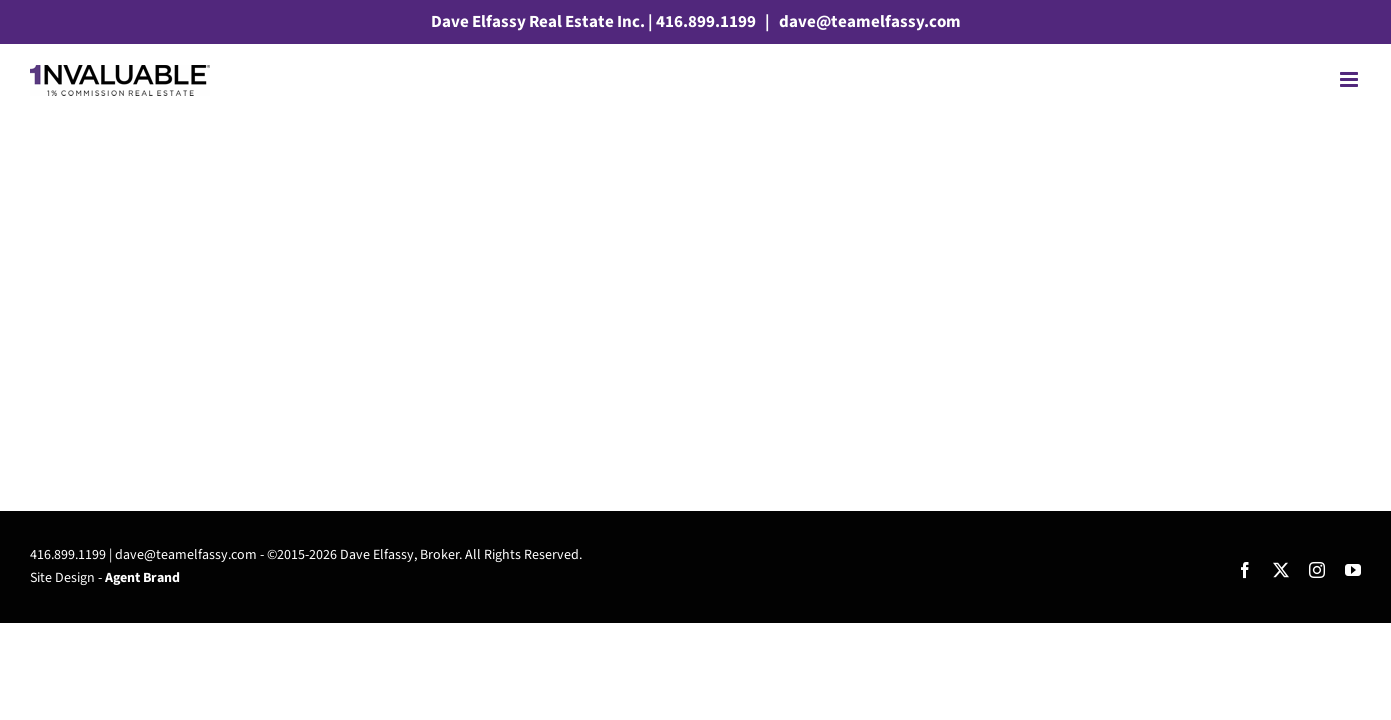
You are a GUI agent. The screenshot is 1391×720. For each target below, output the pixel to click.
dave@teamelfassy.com (868, 22)
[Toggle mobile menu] (1350, 79)
